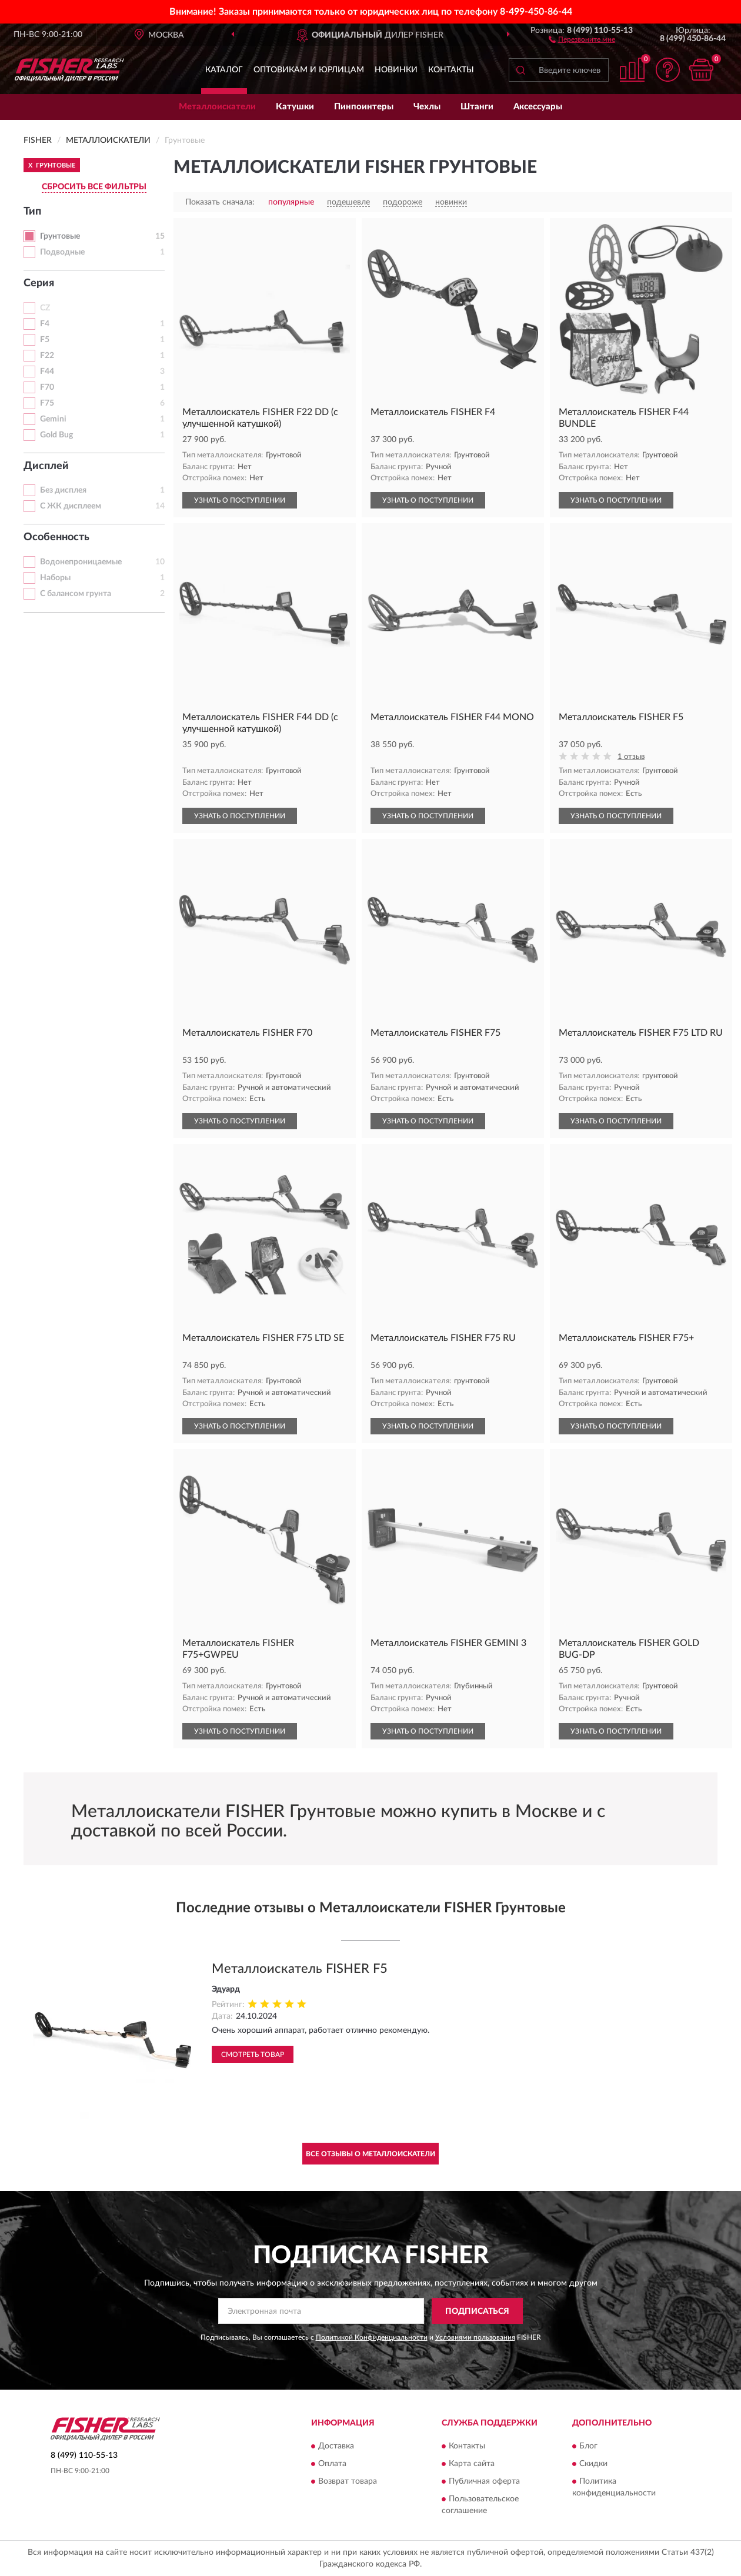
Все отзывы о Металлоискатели (370, 2153)
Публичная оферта (484, 2481)
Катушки (295, 106)
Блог (588, 2446)
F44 (47, 371)
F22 (47, 356)
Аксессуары (537, 106)
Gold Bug (56, 435)
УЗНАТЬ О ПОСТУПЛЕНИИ (239, 500)
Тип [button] (32, 211)
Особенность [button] (56, 537)
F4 (44, 324)
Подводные (62, 252)
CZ (45, 308)
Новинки (396, 70)
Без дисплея (63, 490)
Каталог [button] (224, 70)
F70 (47, 387)
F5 (44, 340)
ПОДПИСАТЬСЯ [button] (477, 2311)
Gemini (53, 419)
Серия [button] (39, 283)
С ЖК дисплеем (70, 506)
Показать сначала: (220, 202)
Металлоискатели (217, 106)
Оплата (332, 2464)
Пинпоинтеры (363, 106)
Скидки (593, 2464)
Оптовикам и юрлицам (308, 70)
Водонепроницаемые (81, 562)
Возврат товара (347, 2481)
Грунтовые (60, 236)
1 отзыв (631, 757)
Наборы (55, 578)
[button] (582, 38)
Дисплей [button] (46, 466)
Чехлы (426, 106)
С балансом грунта (75, 594)
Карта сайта (472, 2464)
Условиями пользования (475, 2337)
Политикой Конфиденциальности (372, 2337)
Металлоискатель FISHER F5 (300, 1968)
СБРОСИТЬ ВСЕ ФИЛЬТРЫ (94, 187)
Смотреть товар (252, 2054)
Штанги (476, 106)
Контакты (451, 70)
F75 (47, 403)
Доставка (336, 2446)
